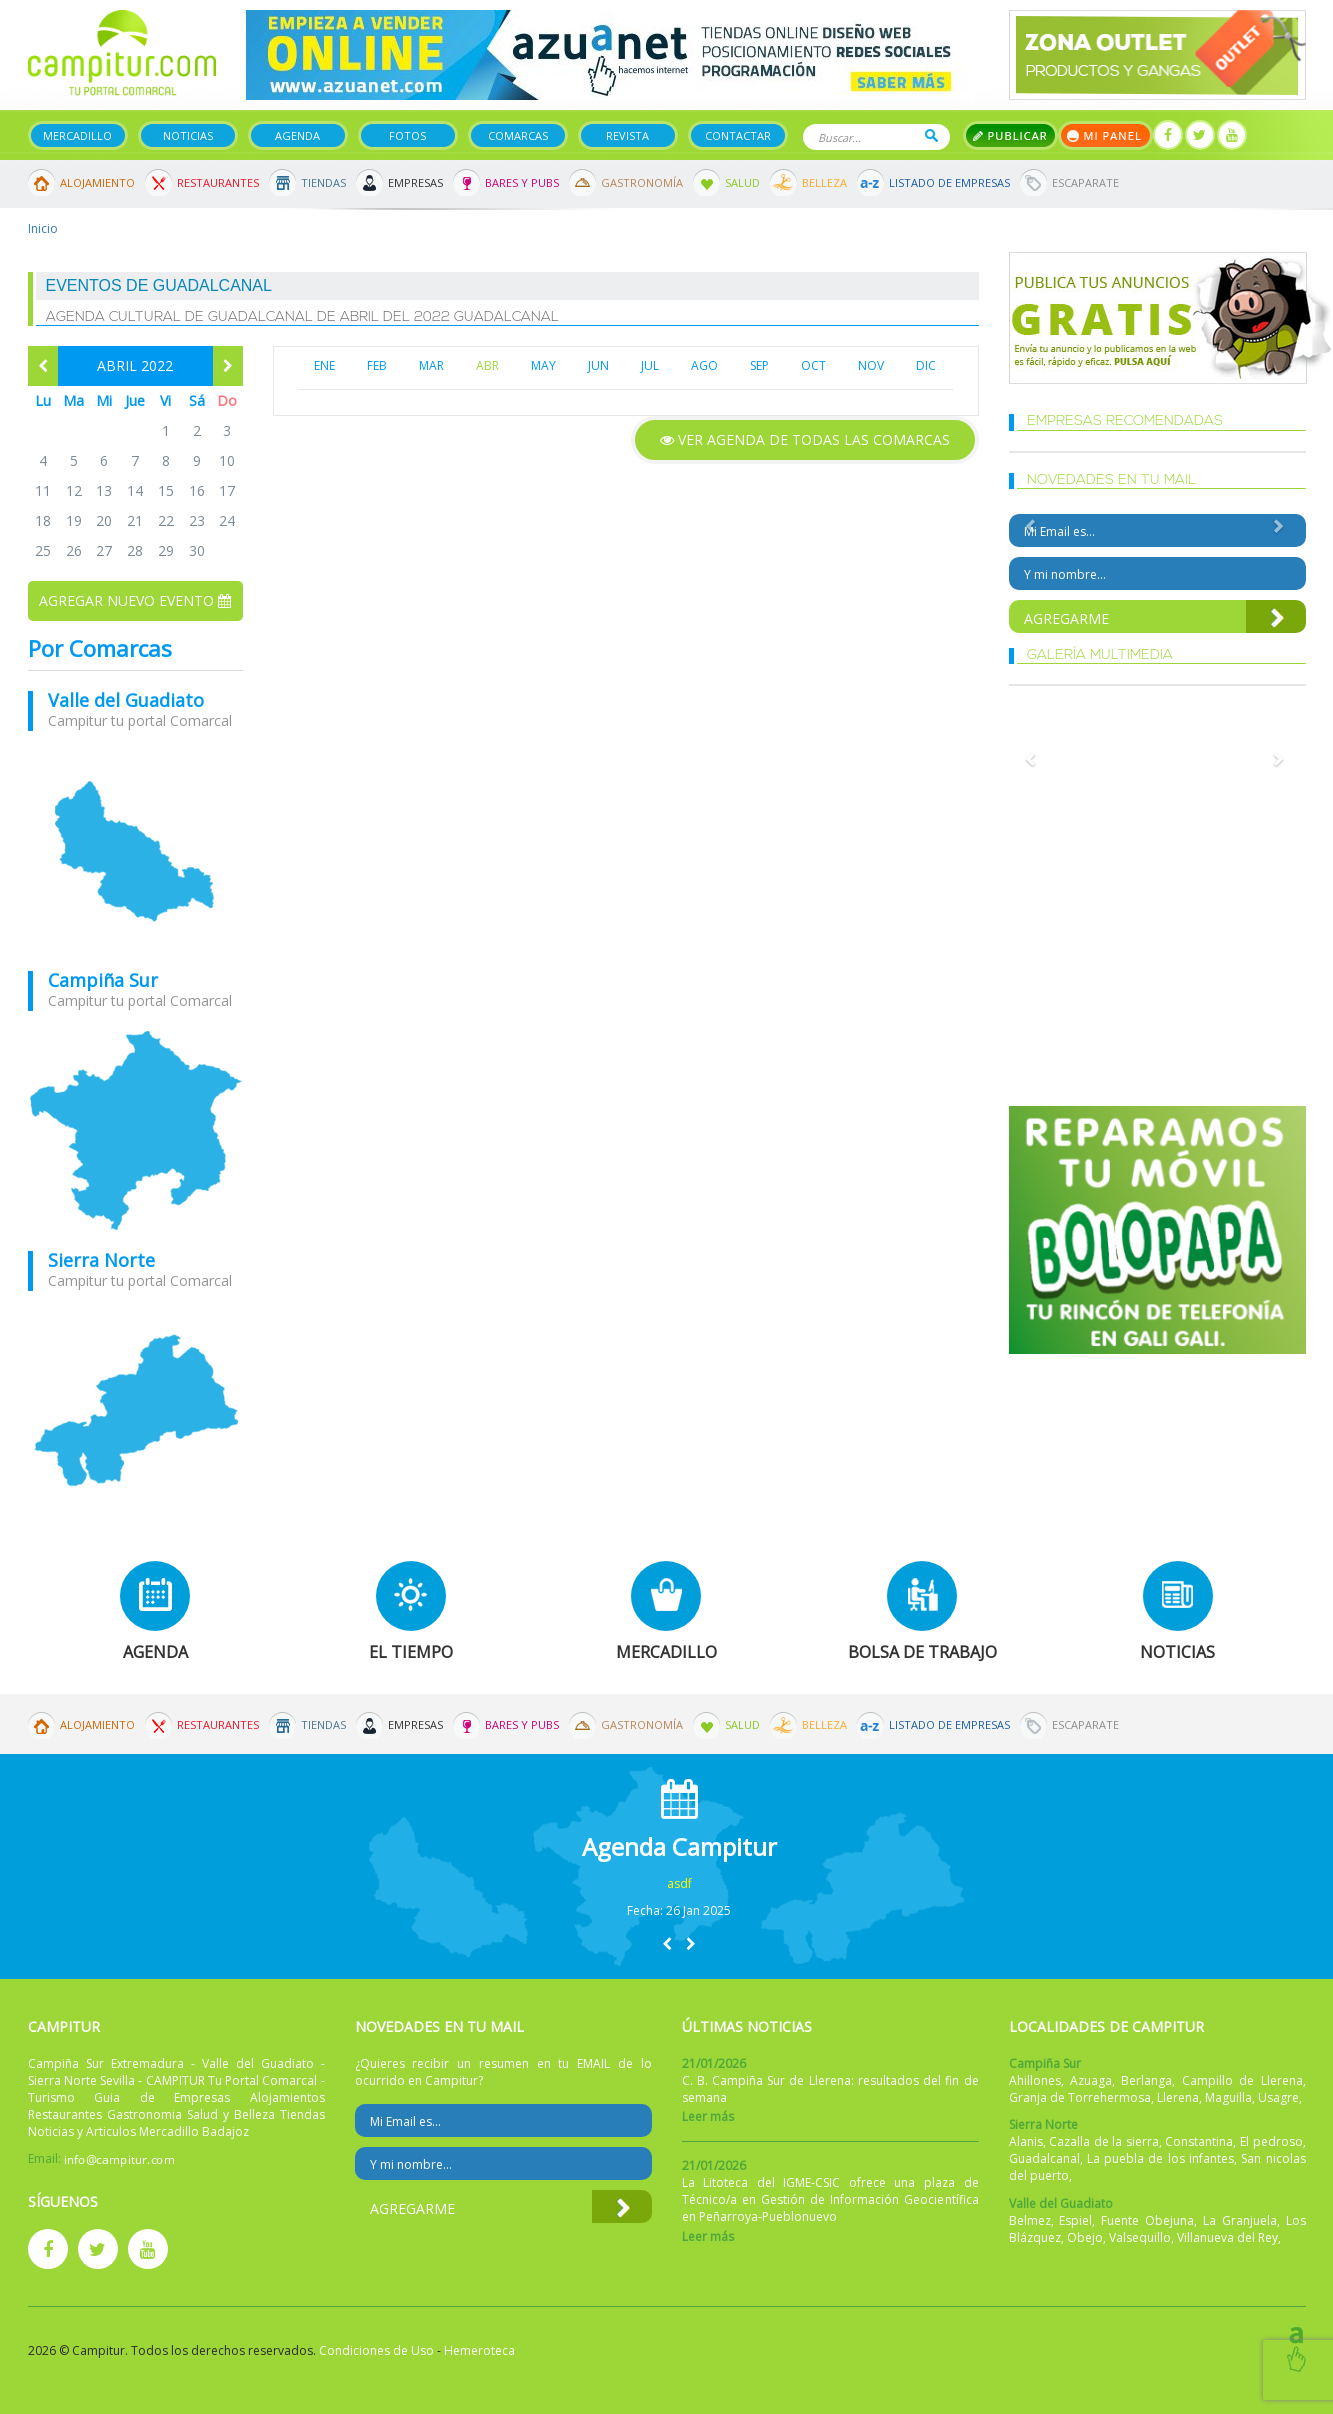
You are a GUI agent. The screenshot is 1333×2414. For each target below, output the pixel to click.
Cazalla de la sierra (1104, 2141)
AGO (704, 365)
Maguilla (1228, 2097)
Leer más (708, 2116)
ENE (324, 365)
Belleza (824, 182)
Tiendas (323, 182)
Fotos (407, 135)
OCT (813, 365)
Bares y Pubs (522, 182)
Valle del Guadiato (126, 700)
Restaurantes (218, 182)
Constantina (1199, 2141)
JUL (650, 365)
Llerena (1178, 2097)
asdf (679, 1883)
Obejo (1085, 2237)
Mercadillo (77, 135)
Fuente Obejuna (1147, 2220)
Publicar (1010, 135)
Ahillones (1035, 2080)
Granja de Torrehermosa (1080, 2097)
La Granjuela (1240, 2220)
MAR (431, 365)
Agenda (297, 135)
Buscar (931, 135)
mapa (135, 851)
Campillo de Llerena (1242, 2080)
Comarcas (518, 135)
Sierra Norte (101, 1260)
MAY (543, 365)
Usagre (1278, 2097)
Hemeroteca (479, 2350)
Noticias (188, 135)
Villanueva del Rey (1227, 2237)
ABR (487, 365)
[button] (667, 1943)
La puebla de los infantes (1160, 2158)
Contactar (738, 135)
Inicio (43, 228)
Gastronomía (642, 182)
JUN (598, 365)
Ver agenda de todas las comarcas (805, 439)
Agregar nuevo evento (135, 600)
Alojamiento (97, 182)
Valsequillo (1140, 2237)
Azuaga (1091, 2080)
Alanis (1026, 2141)
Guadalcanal (1044, 2158)
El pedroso (1271, 2141)
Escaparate (1085, 182)
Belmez (1030, 2220)
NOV (871, 365)
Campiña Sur (103, 980)
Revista (627, 135)
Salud (742, 182)
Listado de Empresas (949, 182)
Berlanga (1146, 2080)
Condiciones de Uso (376, 2350)
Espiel (1075, 2220)
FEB (377, 365)
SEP (759, 365)
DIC (926, 365)
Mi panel (1105, 135)
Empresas (415, 182)
